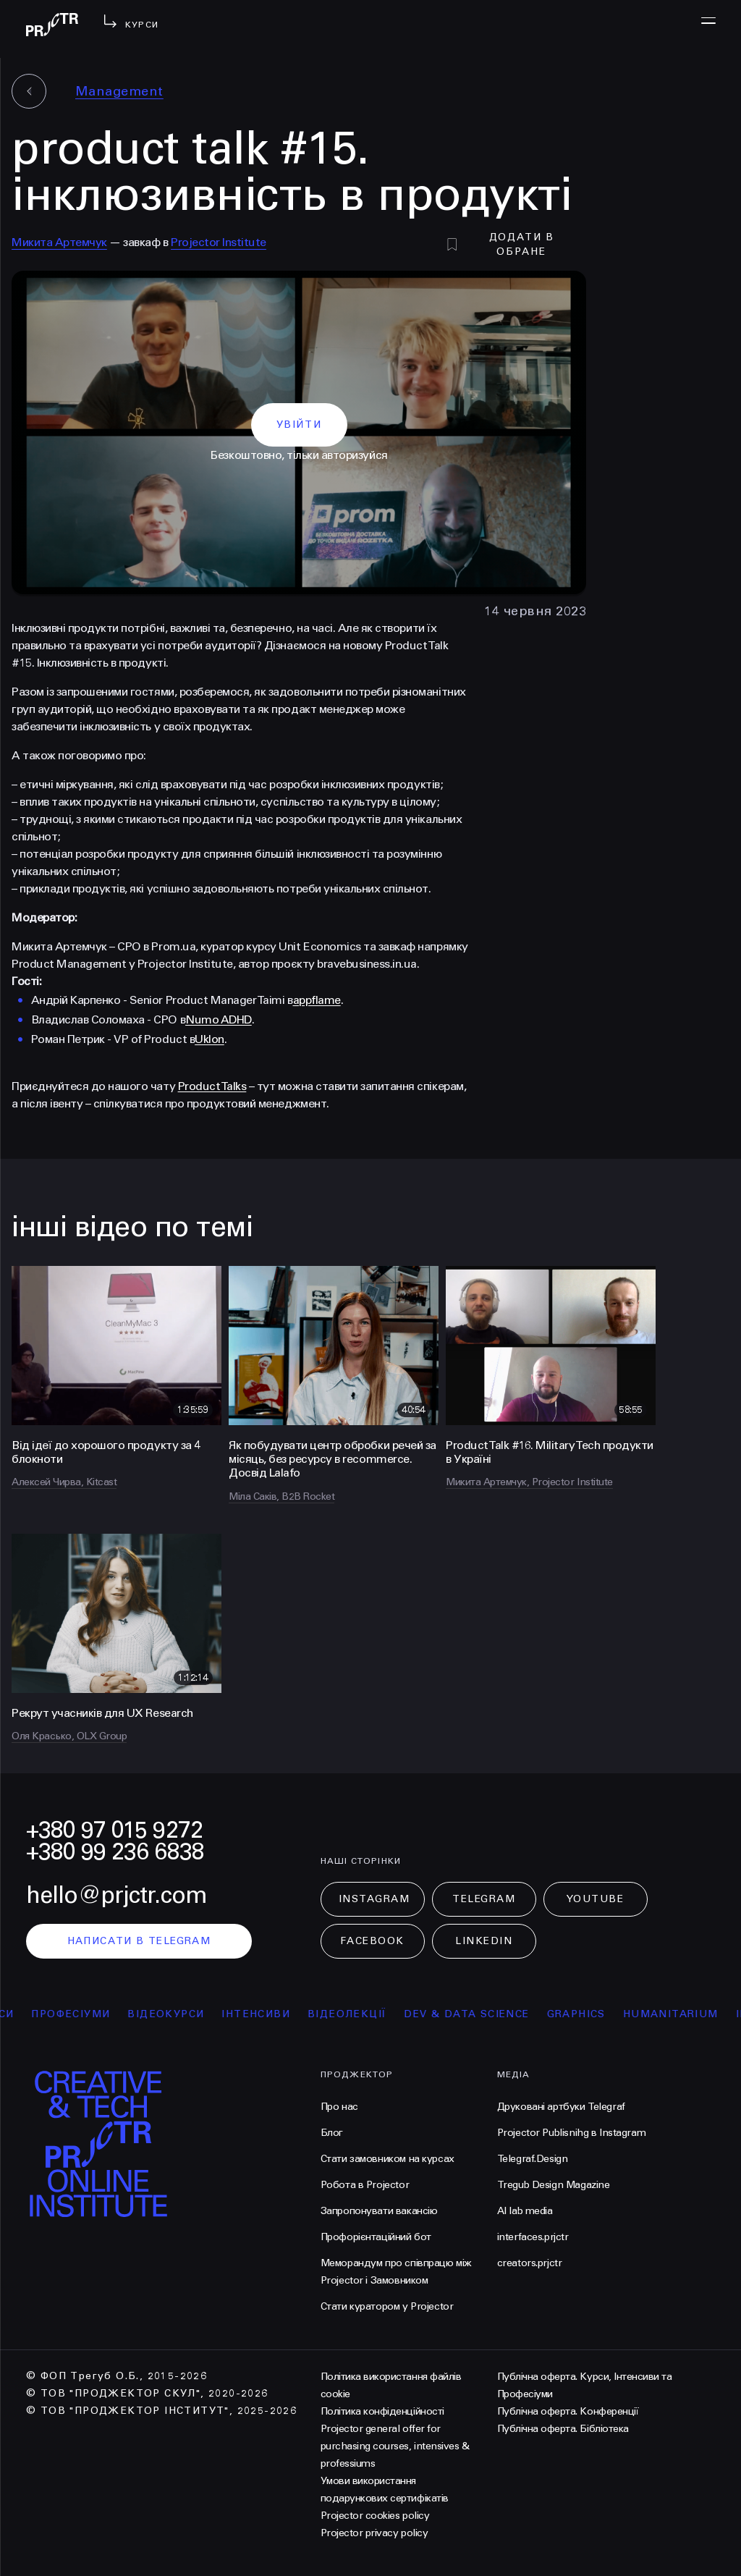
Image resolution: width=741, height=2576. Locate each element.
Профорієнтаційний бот (376, 2237)
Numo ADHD (218, 1019)
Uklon (209, 1039)
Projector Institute (218, 242)
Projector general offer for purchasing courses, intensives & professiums (395, 2446)
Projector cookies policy (375, 2515)
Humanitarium (679, 2014)
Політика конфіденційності (382, 2411)
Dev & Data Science (475, 2014)
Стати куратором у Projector (387, 2306)
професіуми (80, 2014)
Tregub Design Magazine (553, 2185)
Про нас (339, 2106)
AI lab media (525, 2211)
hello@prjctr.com (116, 1895)
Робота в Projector (365, 2185)
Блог (332, 2133)
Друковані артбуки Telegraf (561, 2106)
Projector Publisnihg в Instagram (571, 2133)
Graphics (585, 2014)
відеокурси (175, 2014)
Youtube (595, 1899)
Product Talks (212, 1086)
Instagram (374, 1899)
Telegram (483, 1899)
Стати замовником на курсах (387, 2159)
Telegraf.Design (532, 2159)
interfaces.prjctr (533, 2237)
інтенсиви (265, 2014)
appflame (317, 1000)
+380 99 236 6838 (115, 1852)
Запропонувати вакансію (379, 2211)
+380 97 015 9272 (114, 1830)
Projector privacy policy (374, 2533)
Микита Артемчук (59, 242)
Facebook (372, 1941)
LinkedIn (483, 1941)
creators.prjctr (529, 2263)
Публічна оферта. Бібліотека (563, 2429)
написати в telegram (139, 1941)
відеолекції (355, 2014)
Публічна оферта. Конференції (568, 2411)
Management (119, 91)
